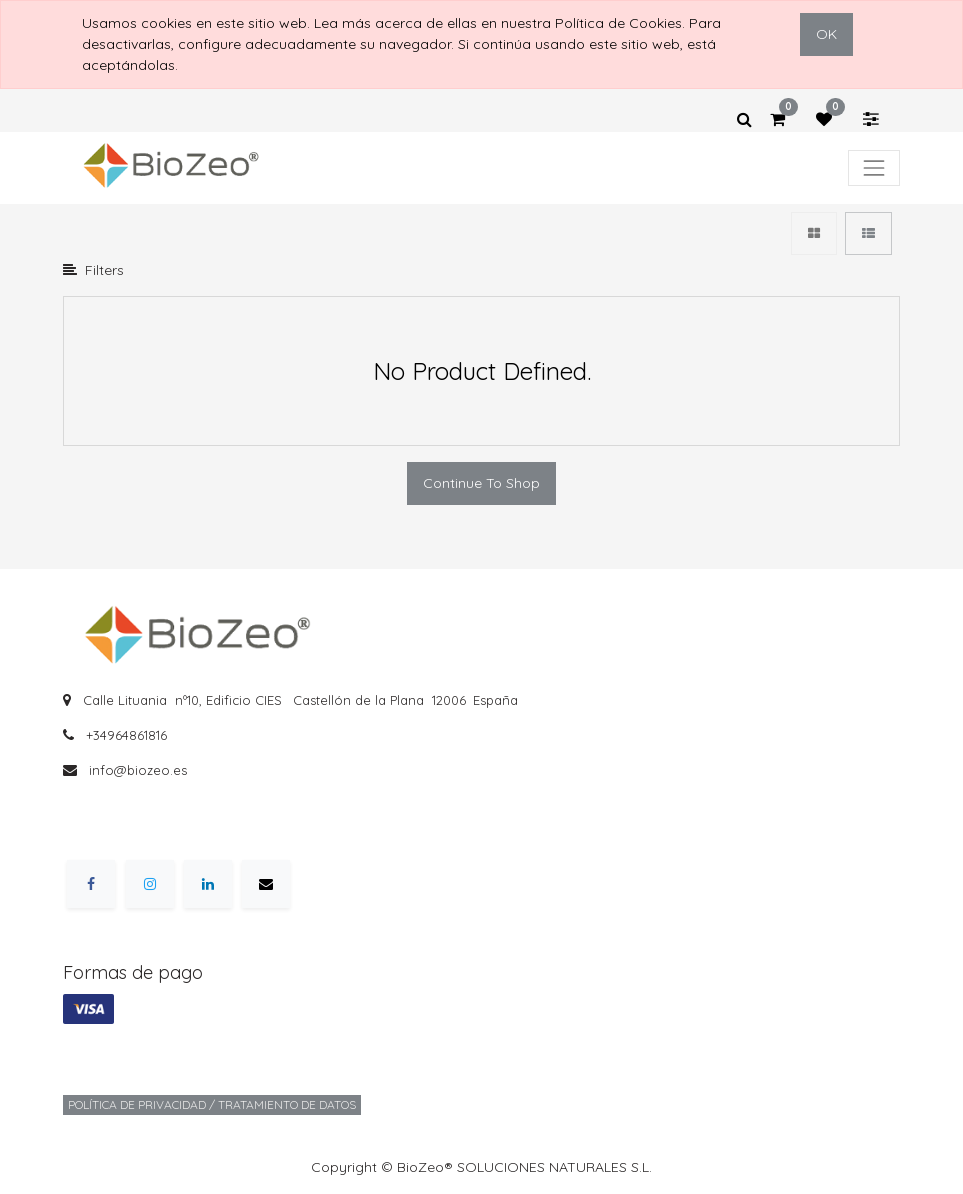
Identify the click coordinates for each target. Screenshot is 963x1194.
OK (826, 34)
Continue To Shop (481, 483)
